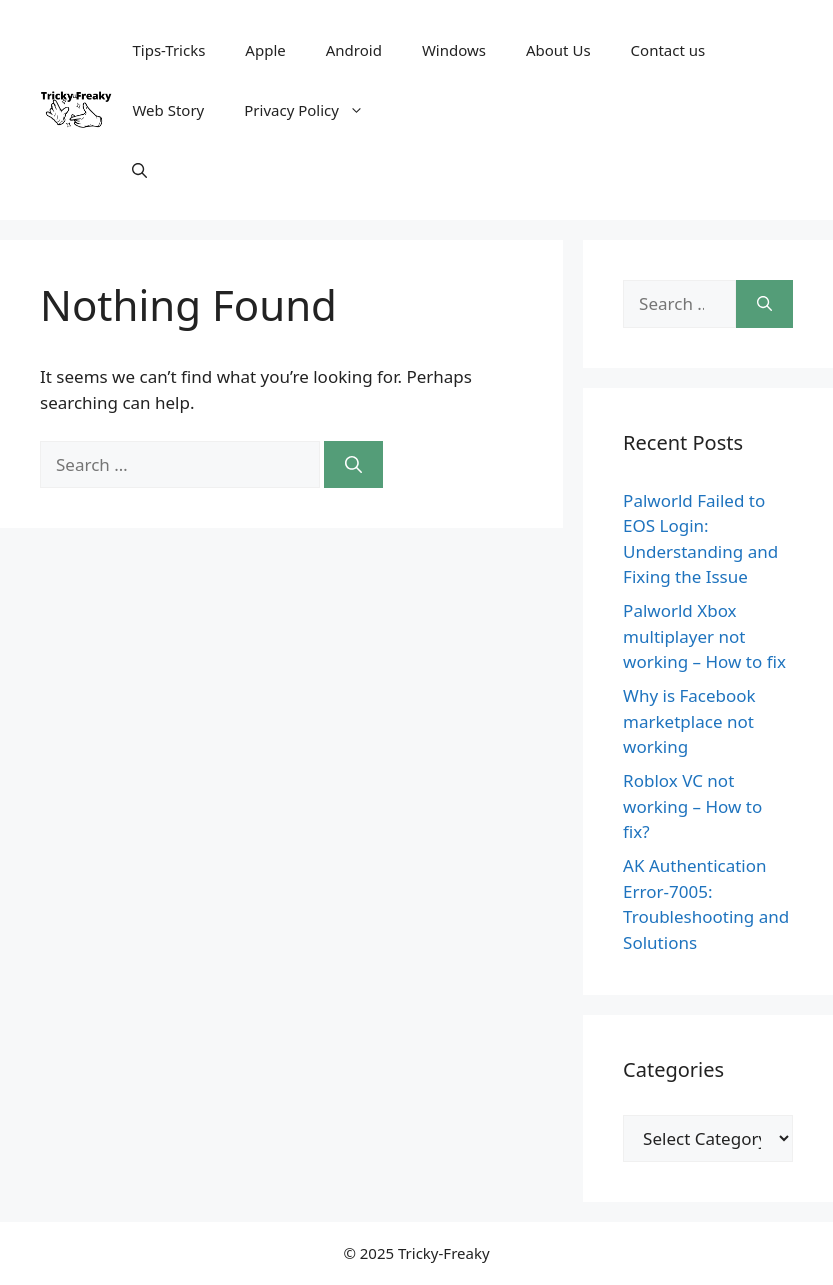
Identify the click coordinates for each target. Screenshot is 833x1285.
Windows (454, 50)
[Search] (353, 465)
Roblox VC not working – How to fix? (692, 806)
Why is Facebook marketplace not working (689, 721)
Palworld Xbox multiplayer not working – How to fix (704, 636)
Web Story (168, 110)
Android (354, 50)
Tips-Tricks (168, 50)
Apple (265, 50)
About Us (558, 50)
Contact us (668, 50)
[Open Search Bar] (139, 170)
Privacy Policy (314, 110)
